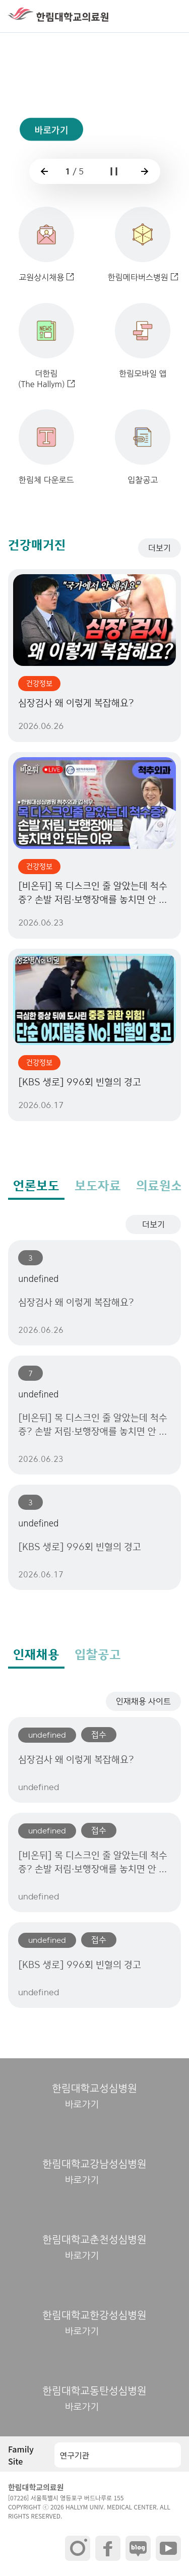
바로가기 (51, 140)
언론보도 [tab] (36, 1186)
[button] (171, 16)
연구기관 (74, 2455)
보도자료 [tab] (98, 1186)
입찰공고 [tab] (98, 1654)
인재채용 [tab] (36, 1654)
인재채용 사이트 (143, 1701)
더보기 (159, 548)
